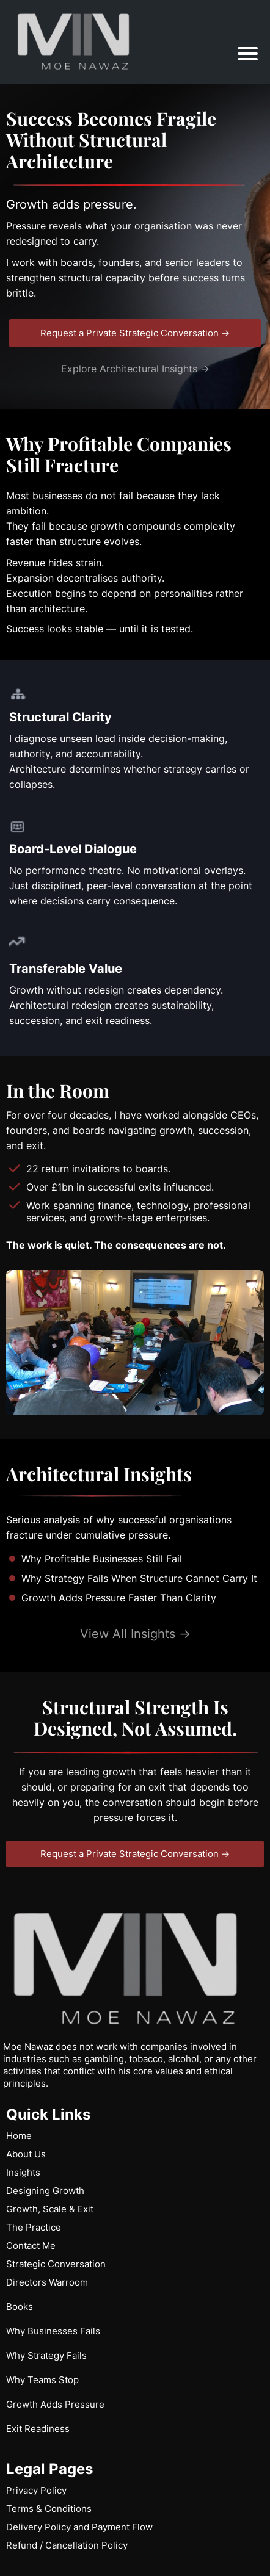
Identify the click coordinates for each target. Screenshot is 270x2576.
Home (19, 2135)
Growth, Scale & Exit (49, 2209)
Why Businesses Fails (53, 2331)
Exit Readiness (38, 2428)
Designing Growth (45, 2190)
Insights (23, 2172)
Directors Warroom (47, 2282)
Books (19, 2306)
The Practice (33, 2227)
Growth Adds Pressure (55, 2404)
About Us (26, 2154)
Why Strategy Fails (46, 2355)
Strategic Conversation (56, 2264)
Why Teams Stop (42, 2380)
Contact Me (31, 2245)
